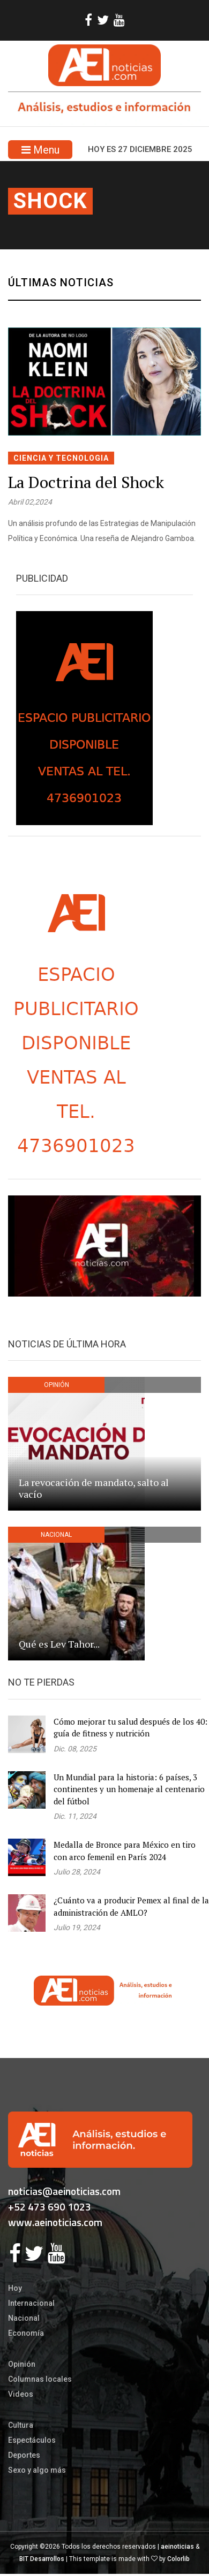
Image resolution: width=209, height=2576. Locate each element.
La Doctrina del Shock (86, 482)
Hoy (15, 2288)
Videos (20, 2394)
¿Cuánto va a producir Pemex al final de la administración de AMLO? (131, 1906)
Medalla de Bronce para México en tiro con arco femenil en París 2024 (125, 1850)
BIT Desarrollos (41, 2559)
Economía (26, 2333)
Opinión (21, 2364)
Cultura (20, 2425)
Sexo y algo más (37, 2470)
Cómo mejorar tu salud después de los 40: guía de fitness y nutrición (130, 1727)
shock (50, 201)
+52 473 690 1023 (49, 2206)
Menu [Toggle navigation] (40, 149)
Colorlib (178, 2559)
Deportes (24, 2455)
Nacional (24, 2318)
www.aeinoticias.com (55, 2222)
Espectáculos (32, 2440)
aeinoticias (177, 2546)
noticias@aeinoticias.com (64, 2191)
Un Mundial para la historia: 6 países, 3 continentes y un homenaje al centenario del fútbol (129, 1789)
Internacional (31, 2303)
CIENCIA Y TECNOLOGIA (61, 458)
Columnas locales (40, 2379)
